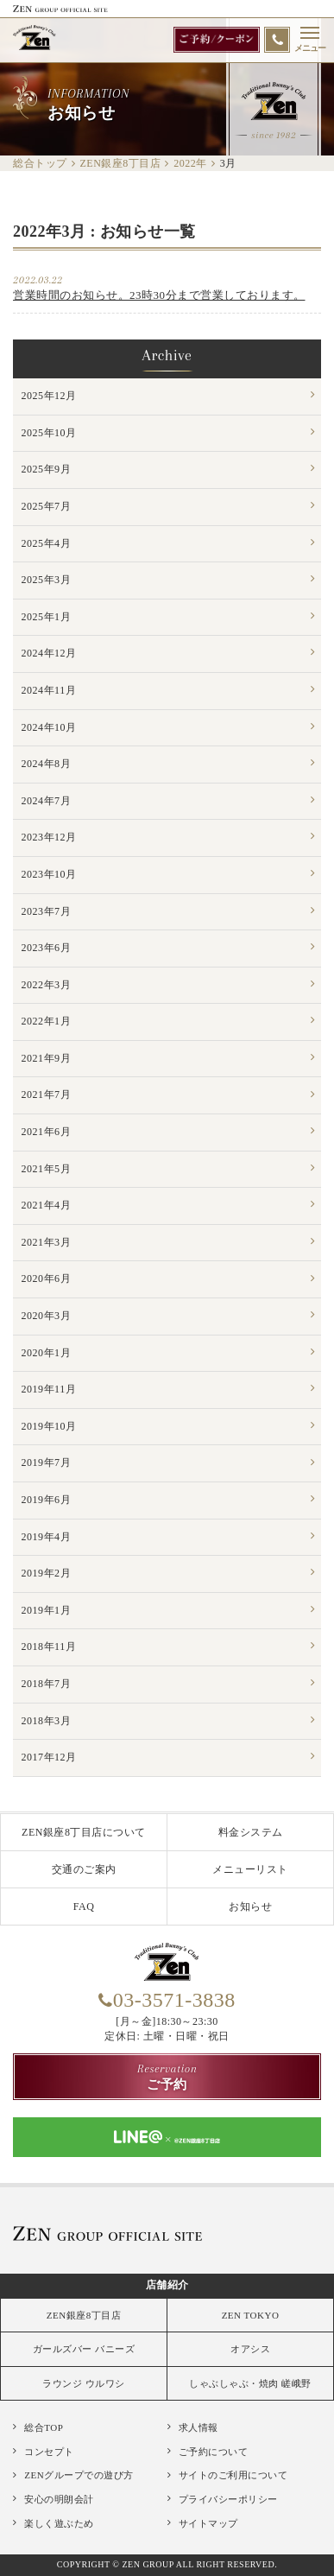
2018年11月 (49, 1646)
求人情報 (198, 2427)
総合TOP (43, 2427)
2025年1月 (47, 617)
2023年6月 (47, 948)
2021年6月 (47, 1132)
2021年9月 (47, 1058)
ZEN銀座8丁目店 (84, 2315)
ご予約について (214, 2451)
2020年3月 (47, 1316)
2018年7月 (47, 1684)
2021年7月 (47, 1094)
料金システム (250, 1832)
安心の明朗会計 (59, 2499)
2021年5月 (47, 1169)
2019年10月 (49, 1426)
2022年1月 (47, 1021)
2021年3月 (47, 1242)
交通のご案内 (84, 1869)
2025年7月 (47, 506)
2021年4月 (47, 1205)
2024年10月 (49, 727)
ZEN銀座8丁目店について (84, 1832)
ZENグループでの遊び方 (78, 2475)
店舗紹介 (167, 2285)
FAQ (84, 1906)
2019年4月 (47, 1537)
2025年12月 (49, 396)
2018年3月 (47, 1721)
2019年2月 (47, 1573)
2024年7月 (47, 801)
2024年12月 (49, 653)
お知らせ (250, 1906)
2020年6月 (47, 1278)
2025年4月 (47, 543)
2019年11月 (49, 1389)
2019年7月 (47, 1462)
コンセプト (49, 2451)
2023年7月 (47, 911)
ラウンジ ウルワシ (83, 2383)
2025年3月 (47, 580)
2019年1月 (47, 1610)
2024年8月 (47, 764)
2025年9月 (47, 469)
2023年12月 (49, 837)
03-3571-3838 (174, 2000)
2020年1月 (47, 1353)
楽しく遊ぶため (59, 2523)
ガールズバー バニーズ (84, 2349)
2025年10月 (49, 433)
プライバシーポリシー (228, 2499)
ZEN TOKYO (251, 2315)
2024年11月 (49, 690)
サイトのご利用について (233, 2475)
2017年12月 (49, 1757)
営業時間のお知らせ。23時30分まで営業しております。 (159, 295)
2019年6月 (47, 1500)
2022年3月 (47, 985)
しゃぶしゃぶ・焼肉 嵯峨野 (250, 2383)
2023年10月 (49, 874)
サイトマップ (208, 2523)
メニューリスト (250, 1869)
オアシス (250, 2349)
